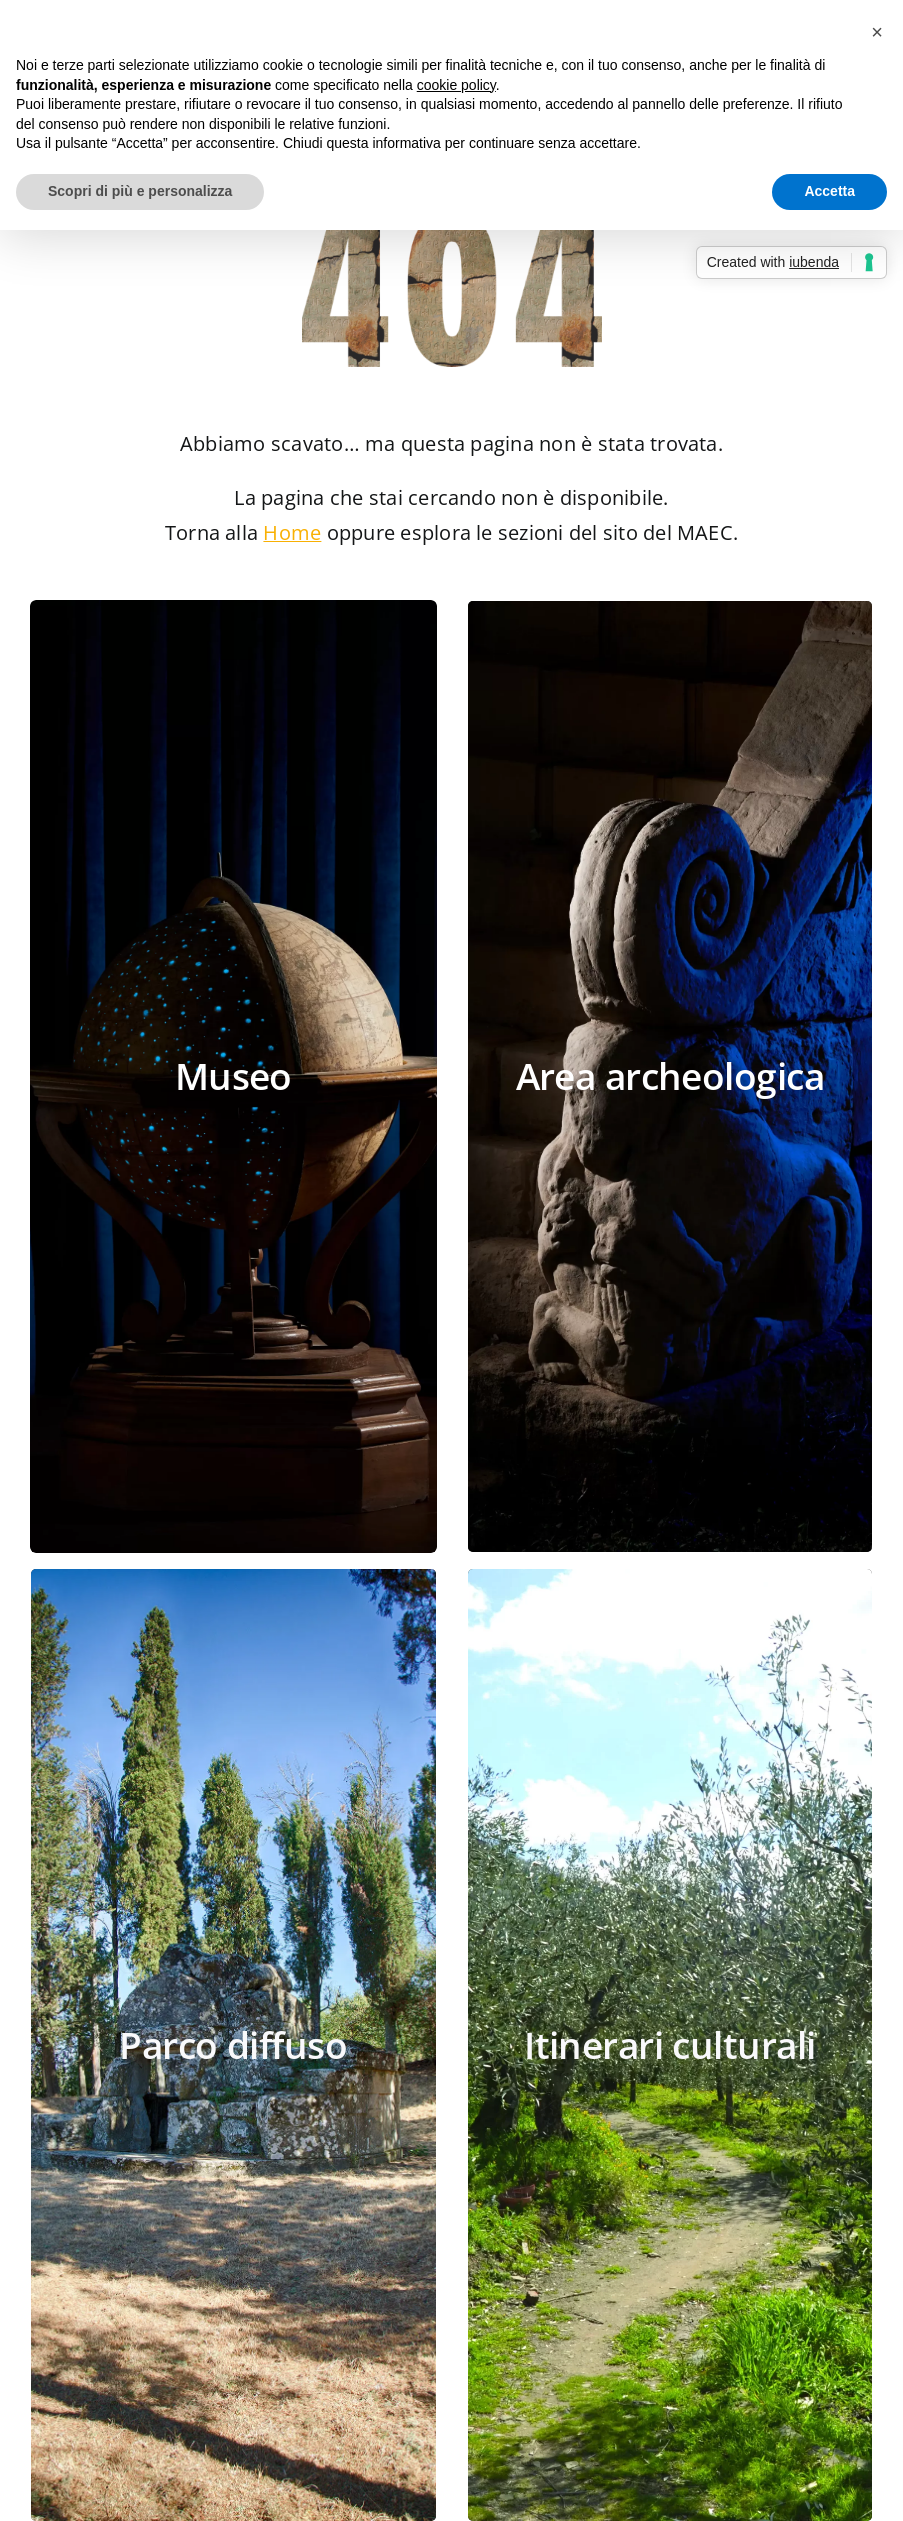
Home (292, 532)
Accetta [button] (829, 191)
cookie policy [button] (456, 85)
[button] (877, 32)
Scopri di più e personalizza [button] (140, 191)
